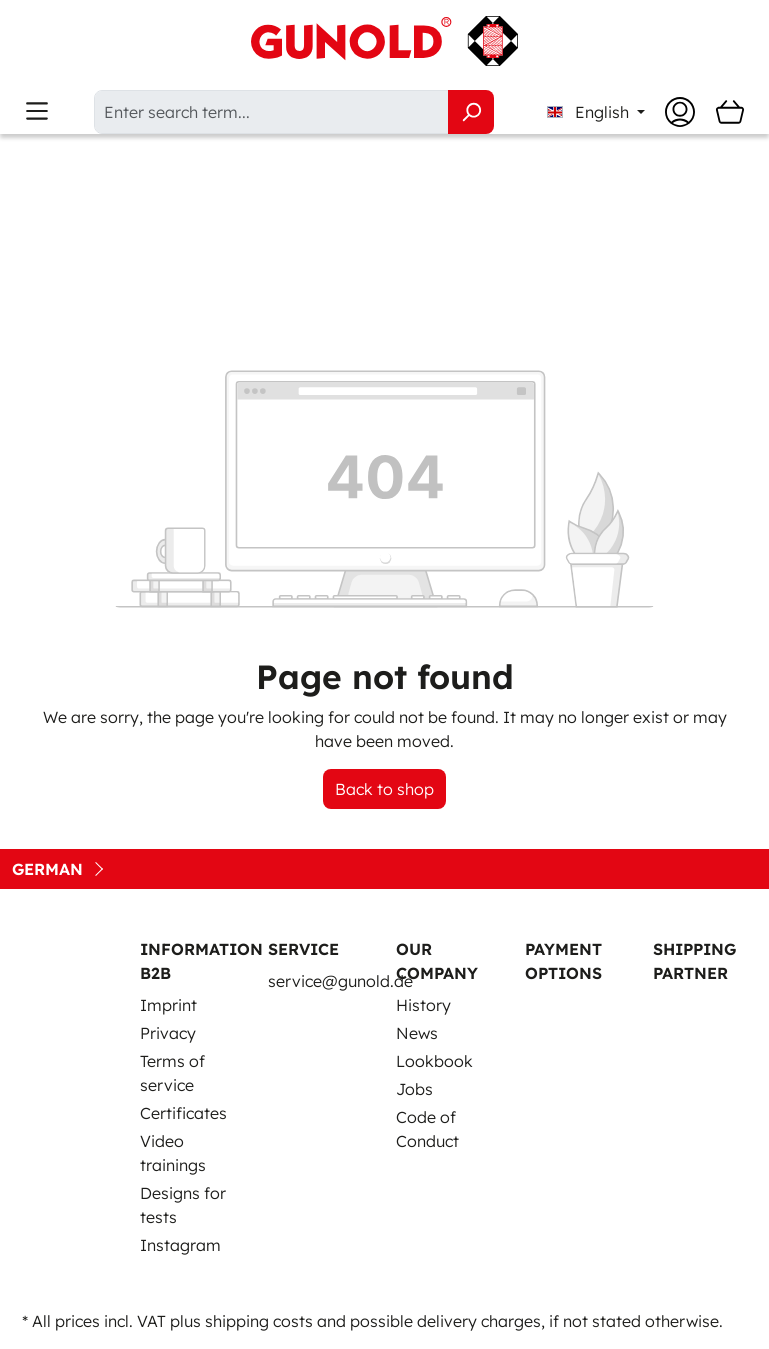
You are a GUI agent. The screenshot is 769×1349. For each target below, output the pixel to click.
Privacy (168, 1033)
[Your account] (680, 112)
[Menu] (37, 111)
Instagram (180, 1245)
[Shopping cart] (730, 112)
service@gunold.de (340, 981)
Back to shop (384, 789)
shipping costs (259, 1321)
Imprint (168, 1005)
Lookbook (434, 1061)
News (417, 1033)
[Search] (471, 112)
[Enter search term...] (271, 112)
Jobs (414, 1089)
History (423, 1005)
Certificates (183, 1113)
